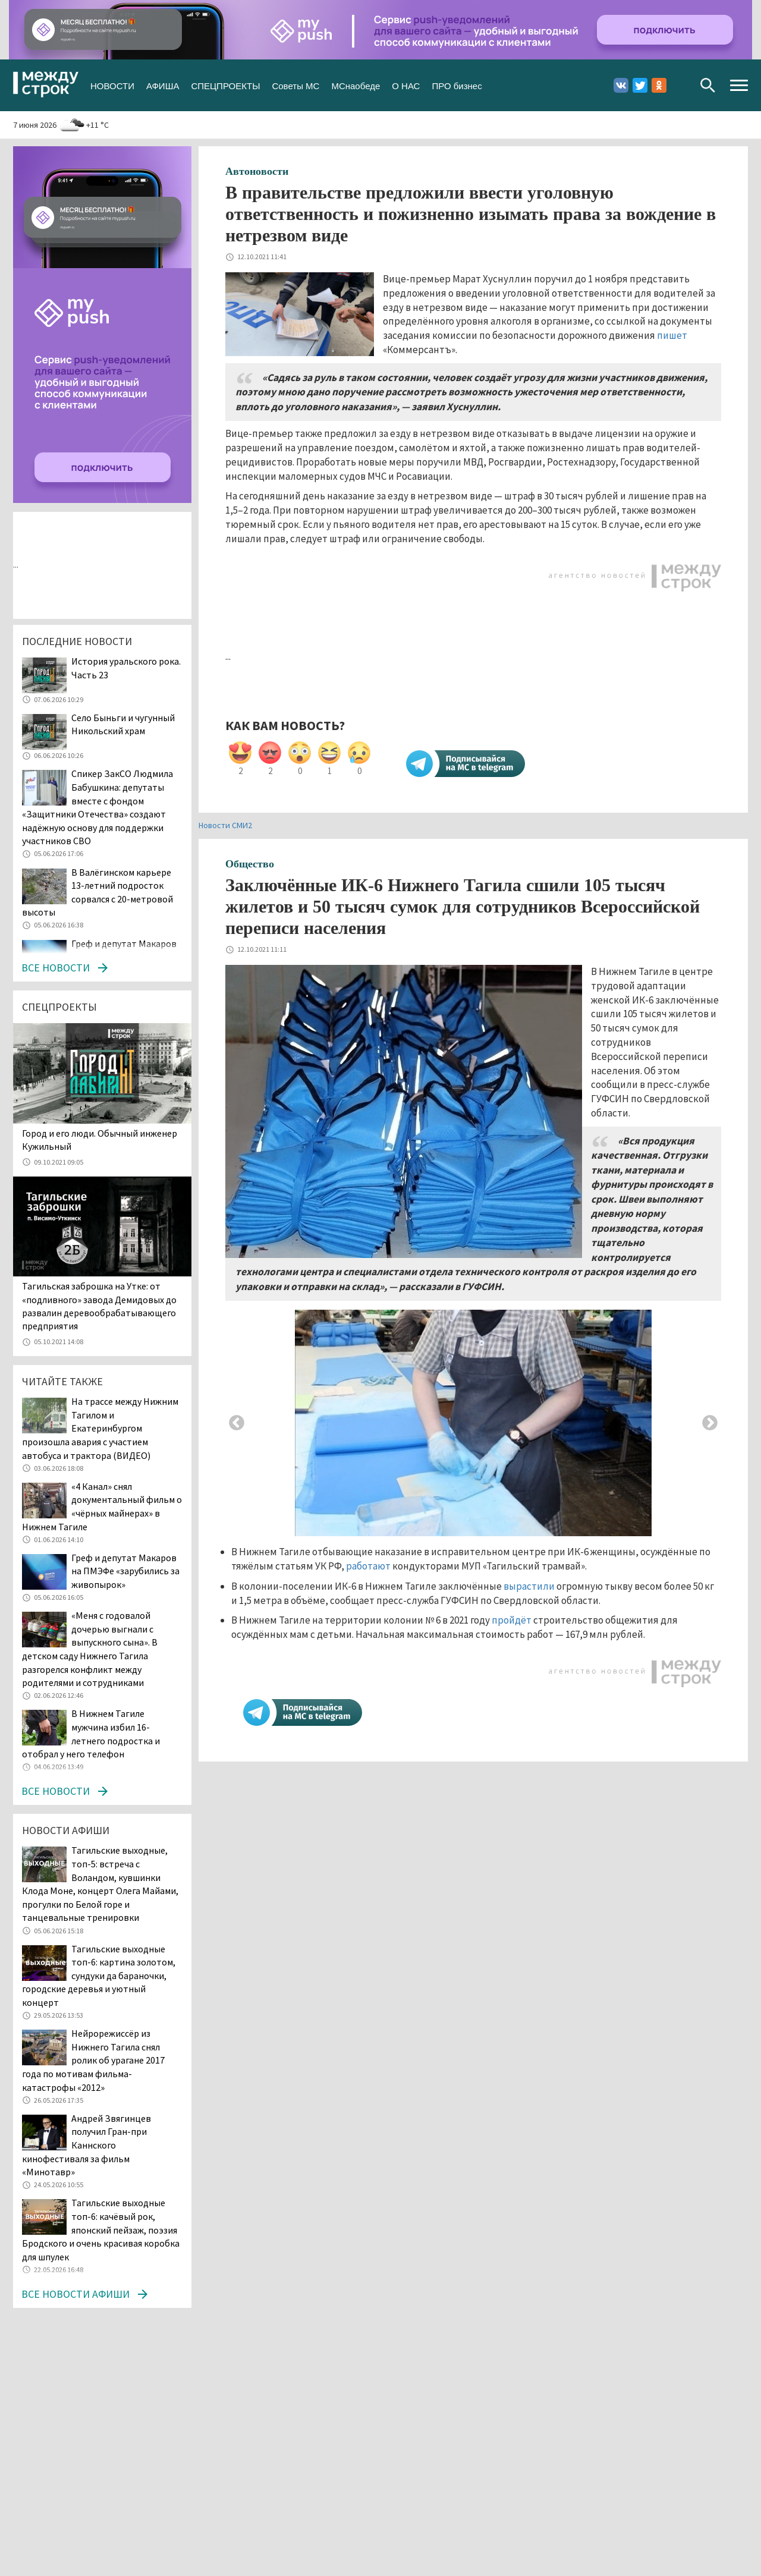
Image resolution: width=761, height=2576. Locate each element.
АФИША (162, 84)
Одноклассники (659, 85)
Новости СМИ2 (225, 825)
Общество (249, 864)
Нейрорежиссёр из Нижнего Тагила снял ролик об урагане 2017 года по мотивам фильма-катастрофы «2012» (93, 2060)
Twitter (640, 85)
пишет (672, 335)
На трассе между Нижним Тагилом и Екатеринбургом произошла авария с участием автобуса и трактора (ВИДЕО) (100, 1428)
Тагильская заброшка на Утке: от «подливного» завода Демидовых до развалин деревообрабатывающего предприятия (99, 1306)
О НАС (406, 84)
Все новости (55, 967)
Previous (237, 1423)
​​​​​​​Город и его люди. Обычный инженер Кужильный (99, 1139)
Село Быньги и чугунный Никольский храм (123, 724)
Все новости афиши (75, 2294)
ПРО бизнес (457, 84)
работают (368, 1565)
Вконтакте (621, 85)
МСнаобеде (355, 84)
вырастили (529, 1586)
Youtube (678, 85)
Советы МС (295, 84)
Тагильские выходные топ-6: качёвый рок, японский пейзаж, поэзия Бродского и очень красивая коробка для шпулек (101, 2229)
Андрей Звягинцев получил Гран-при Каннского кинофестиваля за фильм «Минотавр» (86, 2145)
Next (710, 1423)
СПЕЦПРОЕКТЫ (225, 84)
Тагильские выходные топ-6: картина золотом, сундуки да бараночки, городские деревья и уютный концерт (98, 1975)
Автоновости (256, 171)
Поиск (707, 85)
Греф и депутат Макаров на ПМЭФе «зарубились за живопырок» (125, 1571)
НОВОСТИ (112, 84)
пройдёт (512, 1620)
